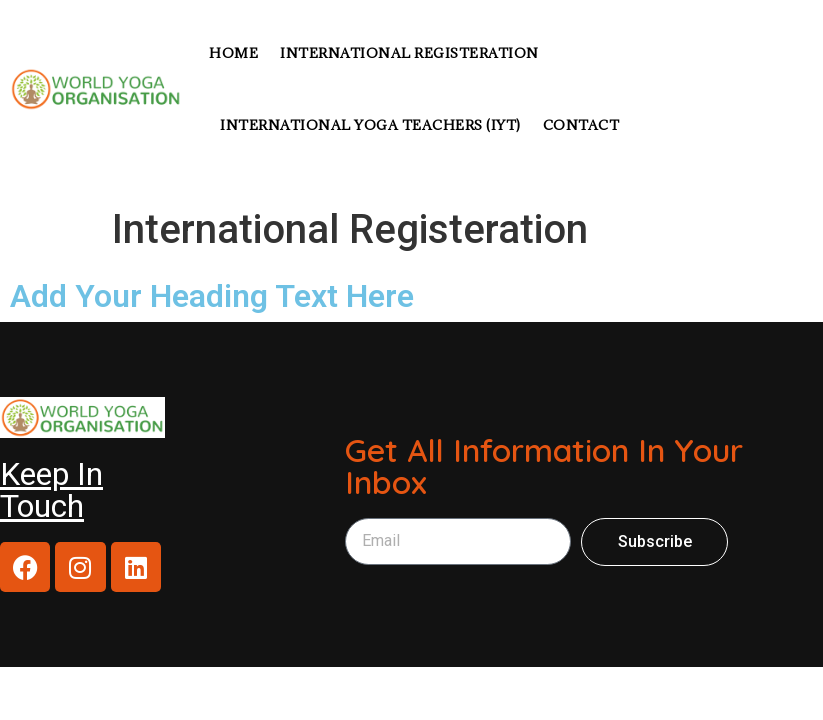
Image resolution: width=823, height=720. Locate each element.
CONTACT (581, 125)
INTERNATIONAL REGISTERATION (409, 53)
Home (233, 53)
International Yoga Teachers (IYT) (370, 125)
